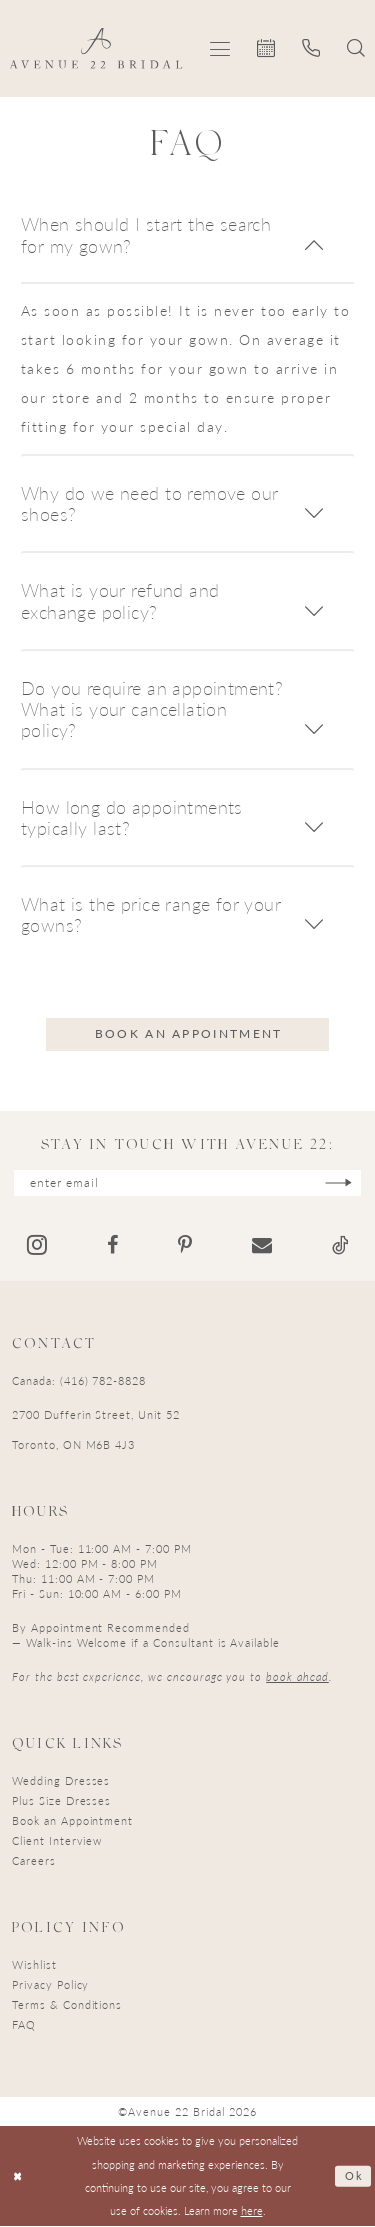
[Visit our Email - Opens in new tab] (262, 1246)
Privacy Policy (50, 1984)
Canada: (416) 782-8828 (79, 1380)
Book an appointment (189, 1033)
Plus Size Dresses (61, 1800)
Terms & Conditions (67, 2004)
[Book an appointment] (266, 48)
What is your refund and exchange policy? (120, 600)
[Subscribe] (340, 1183)
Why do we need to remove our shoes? (149, 503)
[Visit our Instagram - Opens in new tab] (37, 1245)
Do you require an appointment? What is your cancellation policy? (152, 709)
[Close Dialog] (18, 2176)
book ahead (297, 1676)
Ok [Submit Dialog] (353, 2176)
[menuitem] (220, 48)
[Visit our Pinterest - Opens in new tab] (185, 1246)
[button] (220, 48)
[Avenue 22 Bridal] (96, 48)
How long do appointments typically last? (132, 817)
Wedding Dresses (61, 1780)
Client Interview (57, 1840)
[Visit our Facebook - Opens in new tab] (112, 1246)
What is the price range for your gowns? (151, 914)
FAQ (24, 2024)
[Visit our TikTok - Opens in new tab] (340, 1246)
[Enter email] (188, 1183)
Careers (34, 1860)
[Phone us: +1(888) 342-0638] (311, 48)
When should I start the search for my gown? (146, 234)
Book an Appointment (72, 1820)
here (252, 2211)
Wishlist (34, 1964)
